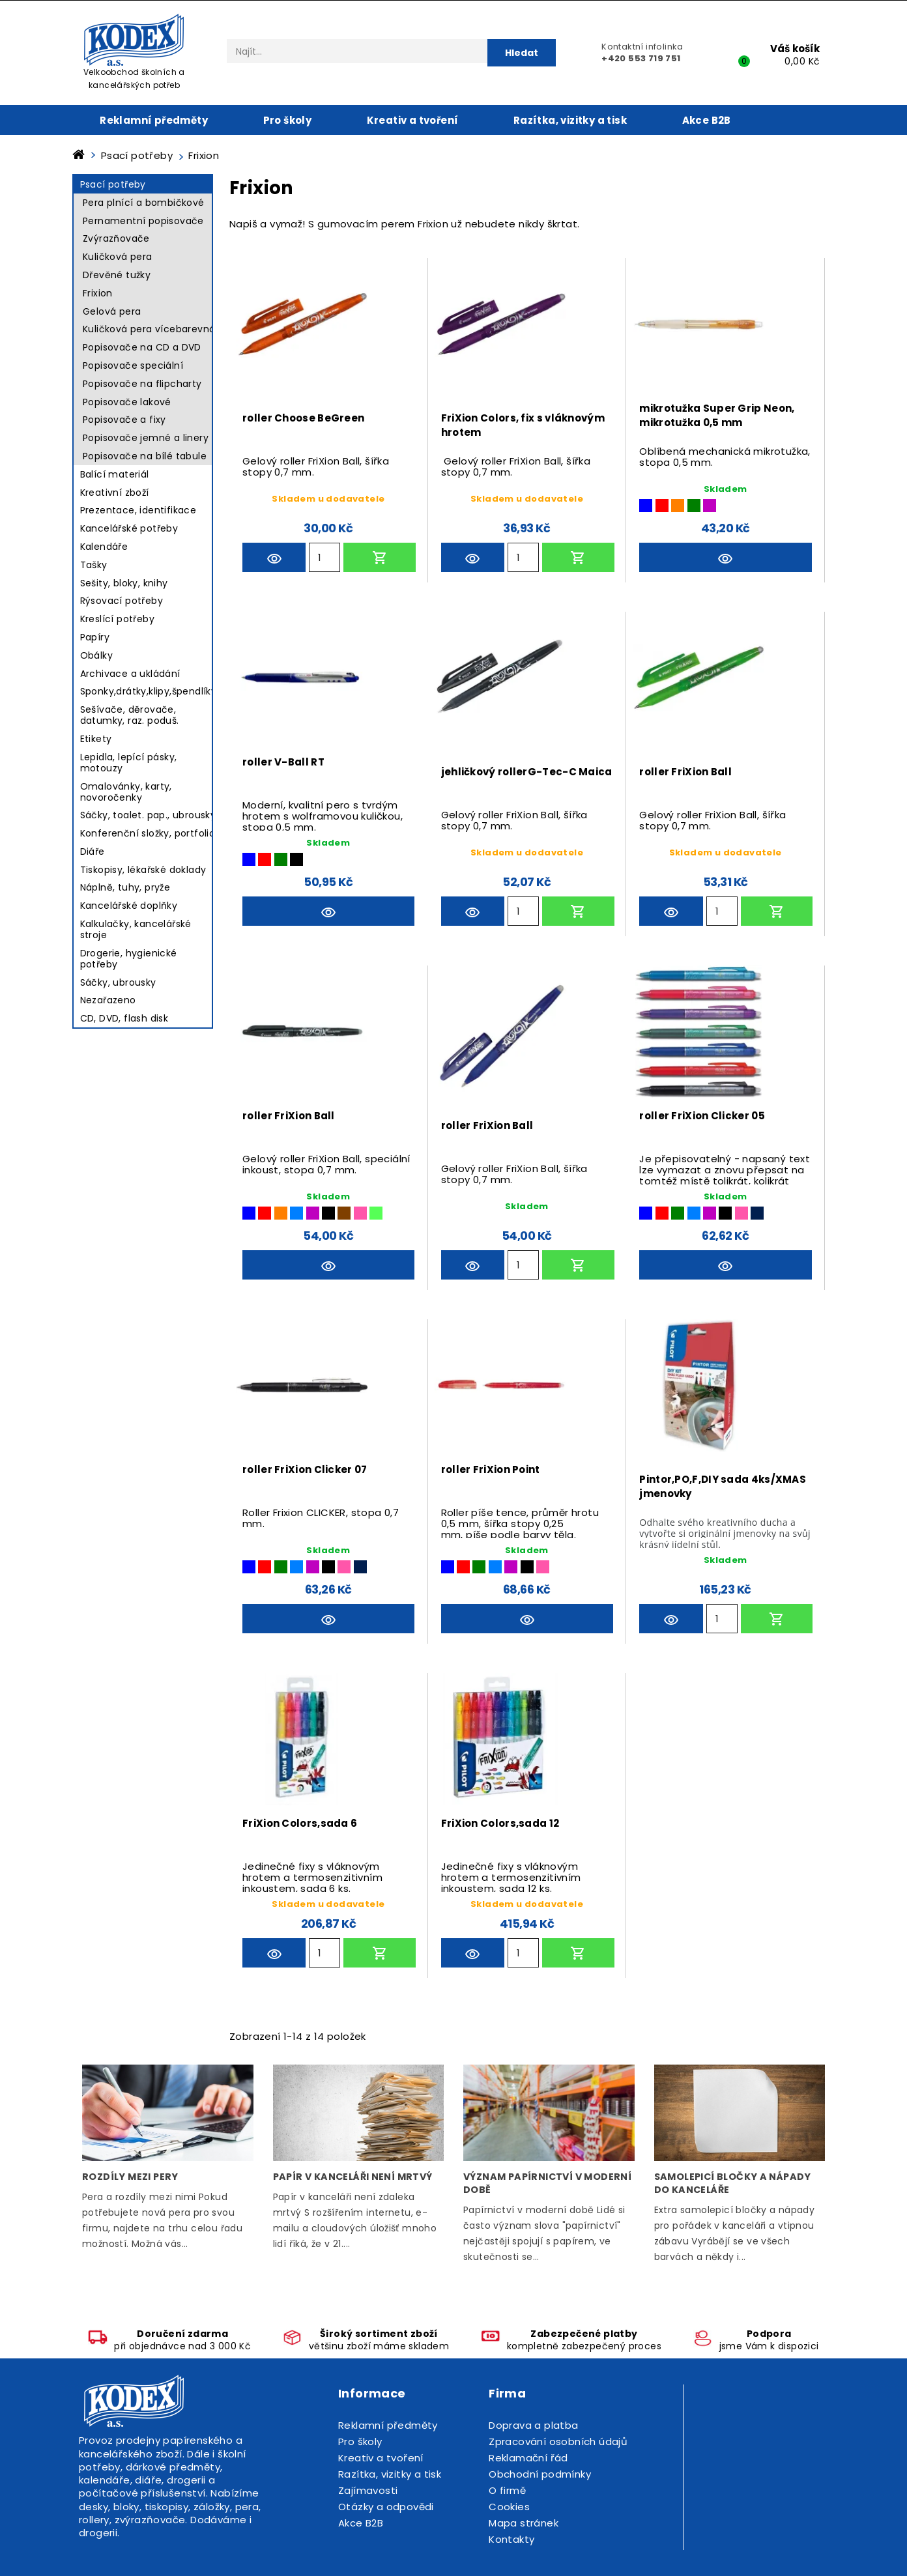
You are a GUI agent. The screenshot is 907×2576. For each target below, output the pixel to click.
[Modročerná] (757, 1213)
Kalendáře (104, 546)
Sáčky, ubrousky (118, 982)
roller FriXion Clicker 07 (304, 1469)
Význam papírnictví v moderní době (547, 2183)
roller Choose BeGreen (303, 418)
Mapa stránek (523, 2523)
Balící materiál (114, 474)
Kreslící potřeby (117, 618)
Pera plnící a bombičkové (144, 202)
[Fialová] (709, 505)
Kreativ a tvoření (413, 120)
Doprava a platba (533, 2425)
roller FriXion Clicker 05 (702, 1116)
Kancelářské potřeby (129, 528)
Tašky (94, 564)
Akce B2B (706, 120)
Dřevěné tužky (117, 274)
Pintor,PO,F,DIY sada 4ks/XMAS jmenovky (722, 1486)
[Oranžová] (677, 505)
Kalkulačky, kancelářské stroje (136, 929)
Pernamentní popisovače (143, 220)
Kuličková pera (117, 256)
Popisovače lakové (127, 401)
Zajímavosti (367, 2490)
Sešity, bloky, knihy (124, 583)
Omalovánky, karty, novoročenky (126, 792)
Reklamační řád (528, 2458)
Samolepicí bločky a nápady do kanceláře (732, 2183)
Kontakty (511, 2539)
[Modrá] (645, 505)
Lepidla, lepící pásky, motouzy (128, 763)
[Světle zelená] (375, 1213)
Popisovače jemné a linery (146, 437)
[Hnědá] (344, 1213)
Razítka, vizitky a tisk (570, 120)
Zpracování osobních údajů (558, 2441)
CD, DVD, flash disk (124, 1018)
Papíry (94, 637)
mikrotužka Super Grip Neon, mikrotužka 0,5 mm (716, 415)
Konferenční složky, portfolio (148, 833)
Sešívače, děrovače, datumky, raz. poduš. (129, 715)
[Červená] (662, 505)
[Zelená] (693, 505)
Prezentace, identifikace (138, 510)
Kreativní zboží (114, 492)
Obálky (96, 655)
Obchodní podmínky (540, 2474)
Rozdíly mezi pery (130, 2176)
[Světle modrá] (296, 1213)
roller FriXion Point (490, 1469)
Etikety (96, 738)
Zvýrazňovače (116, 238)
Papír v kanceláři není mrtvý (353, 2176)
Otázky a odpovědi (386, 2506)
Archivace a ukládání (130, 673)
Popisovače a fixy (124, 419)
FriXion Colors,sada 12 (500, 1823)
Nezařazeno (108, 1000)
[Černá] (296, 859)
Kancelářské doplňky (129, 905)
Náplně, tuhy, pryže (125, 887)
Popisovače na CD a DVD (142, 347)
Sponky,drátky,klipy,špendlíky (148, 691)
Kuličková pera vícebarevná (149, 329)
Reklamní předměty (154, 120)
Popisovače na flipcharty (142, 383)
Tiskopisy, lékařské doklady (143, 869)
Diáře (92, 851)
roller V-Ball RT (283, 762)
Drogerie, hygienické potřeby (128, 959)
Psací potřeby (113, 184)
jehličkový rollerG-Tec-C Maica (526, 772)
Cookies (509, 2506)
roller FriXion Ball (685, 772)
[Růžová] (360, 1213)
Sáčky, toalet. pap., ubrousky (148, 815)
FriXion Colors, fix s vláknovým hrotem (523, 425)
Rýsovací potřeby (121, 600)
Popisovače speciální (133, 365)
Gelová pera (112, 311)
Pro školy (287, 120)
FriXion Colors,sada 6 (299, 1823)
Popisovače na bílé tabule (145, 456)
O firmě (507, 2490)
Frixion (98, 293)
